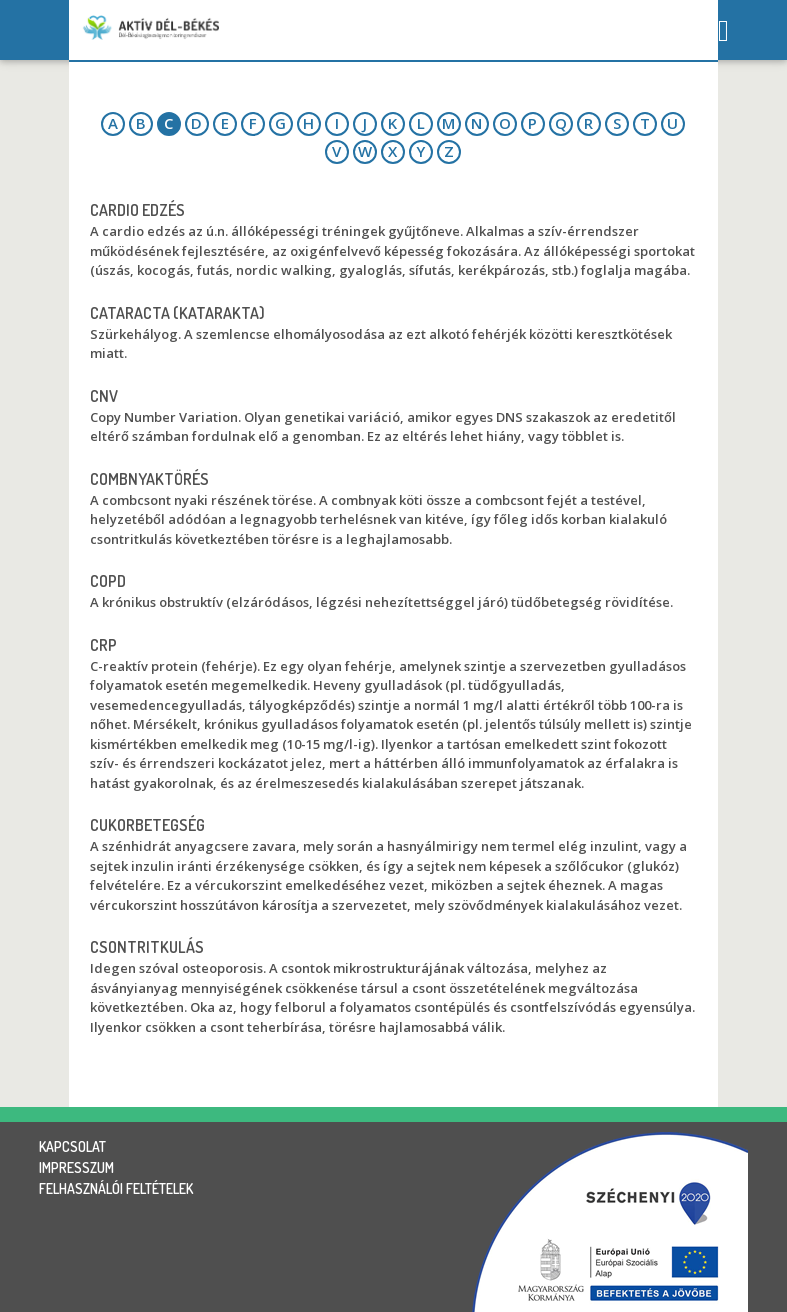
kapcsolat (72, 1146)
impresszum (76, 1167)
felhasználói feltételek (116, 1188)
